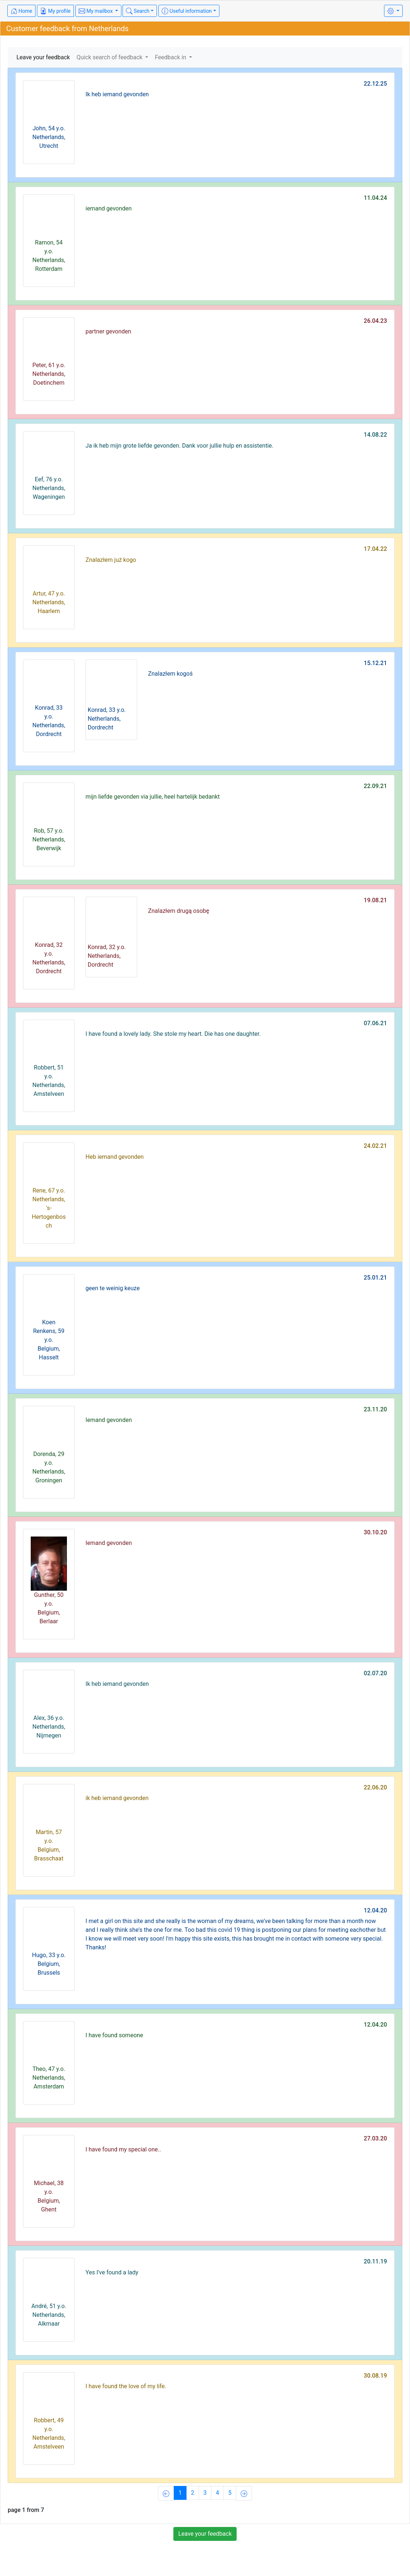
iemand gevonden (109, 208)
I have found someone (114, 2035)
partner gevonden (108, 331)
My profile (55, 11)
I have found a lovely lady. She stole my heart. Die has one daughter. (173, 1033)
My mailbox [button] (96, 11)
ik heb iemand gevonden (117, 1798)
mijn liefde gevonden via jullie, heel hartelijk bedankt (153, 796)
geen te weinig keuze (113, 1288)
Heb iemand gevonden (115, 1156)
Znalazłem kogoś (170, 673)
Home (21, 11)
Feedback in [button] (171, 57)
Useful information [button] (187, 11)
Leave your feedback (43, 57)
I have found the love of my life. (126, 2386)
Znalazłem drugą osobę (178, 910)
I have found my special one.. (123, 2149)
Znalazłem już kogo (111, 559)
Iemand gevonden (109, 1419)
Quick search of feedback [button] (110, 57)
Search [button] (137, 11)
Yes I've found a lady (112, 2272)
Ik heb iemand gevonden (117, 94)
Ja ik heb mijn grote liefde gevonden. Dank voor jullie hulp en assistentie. (180, 445)
